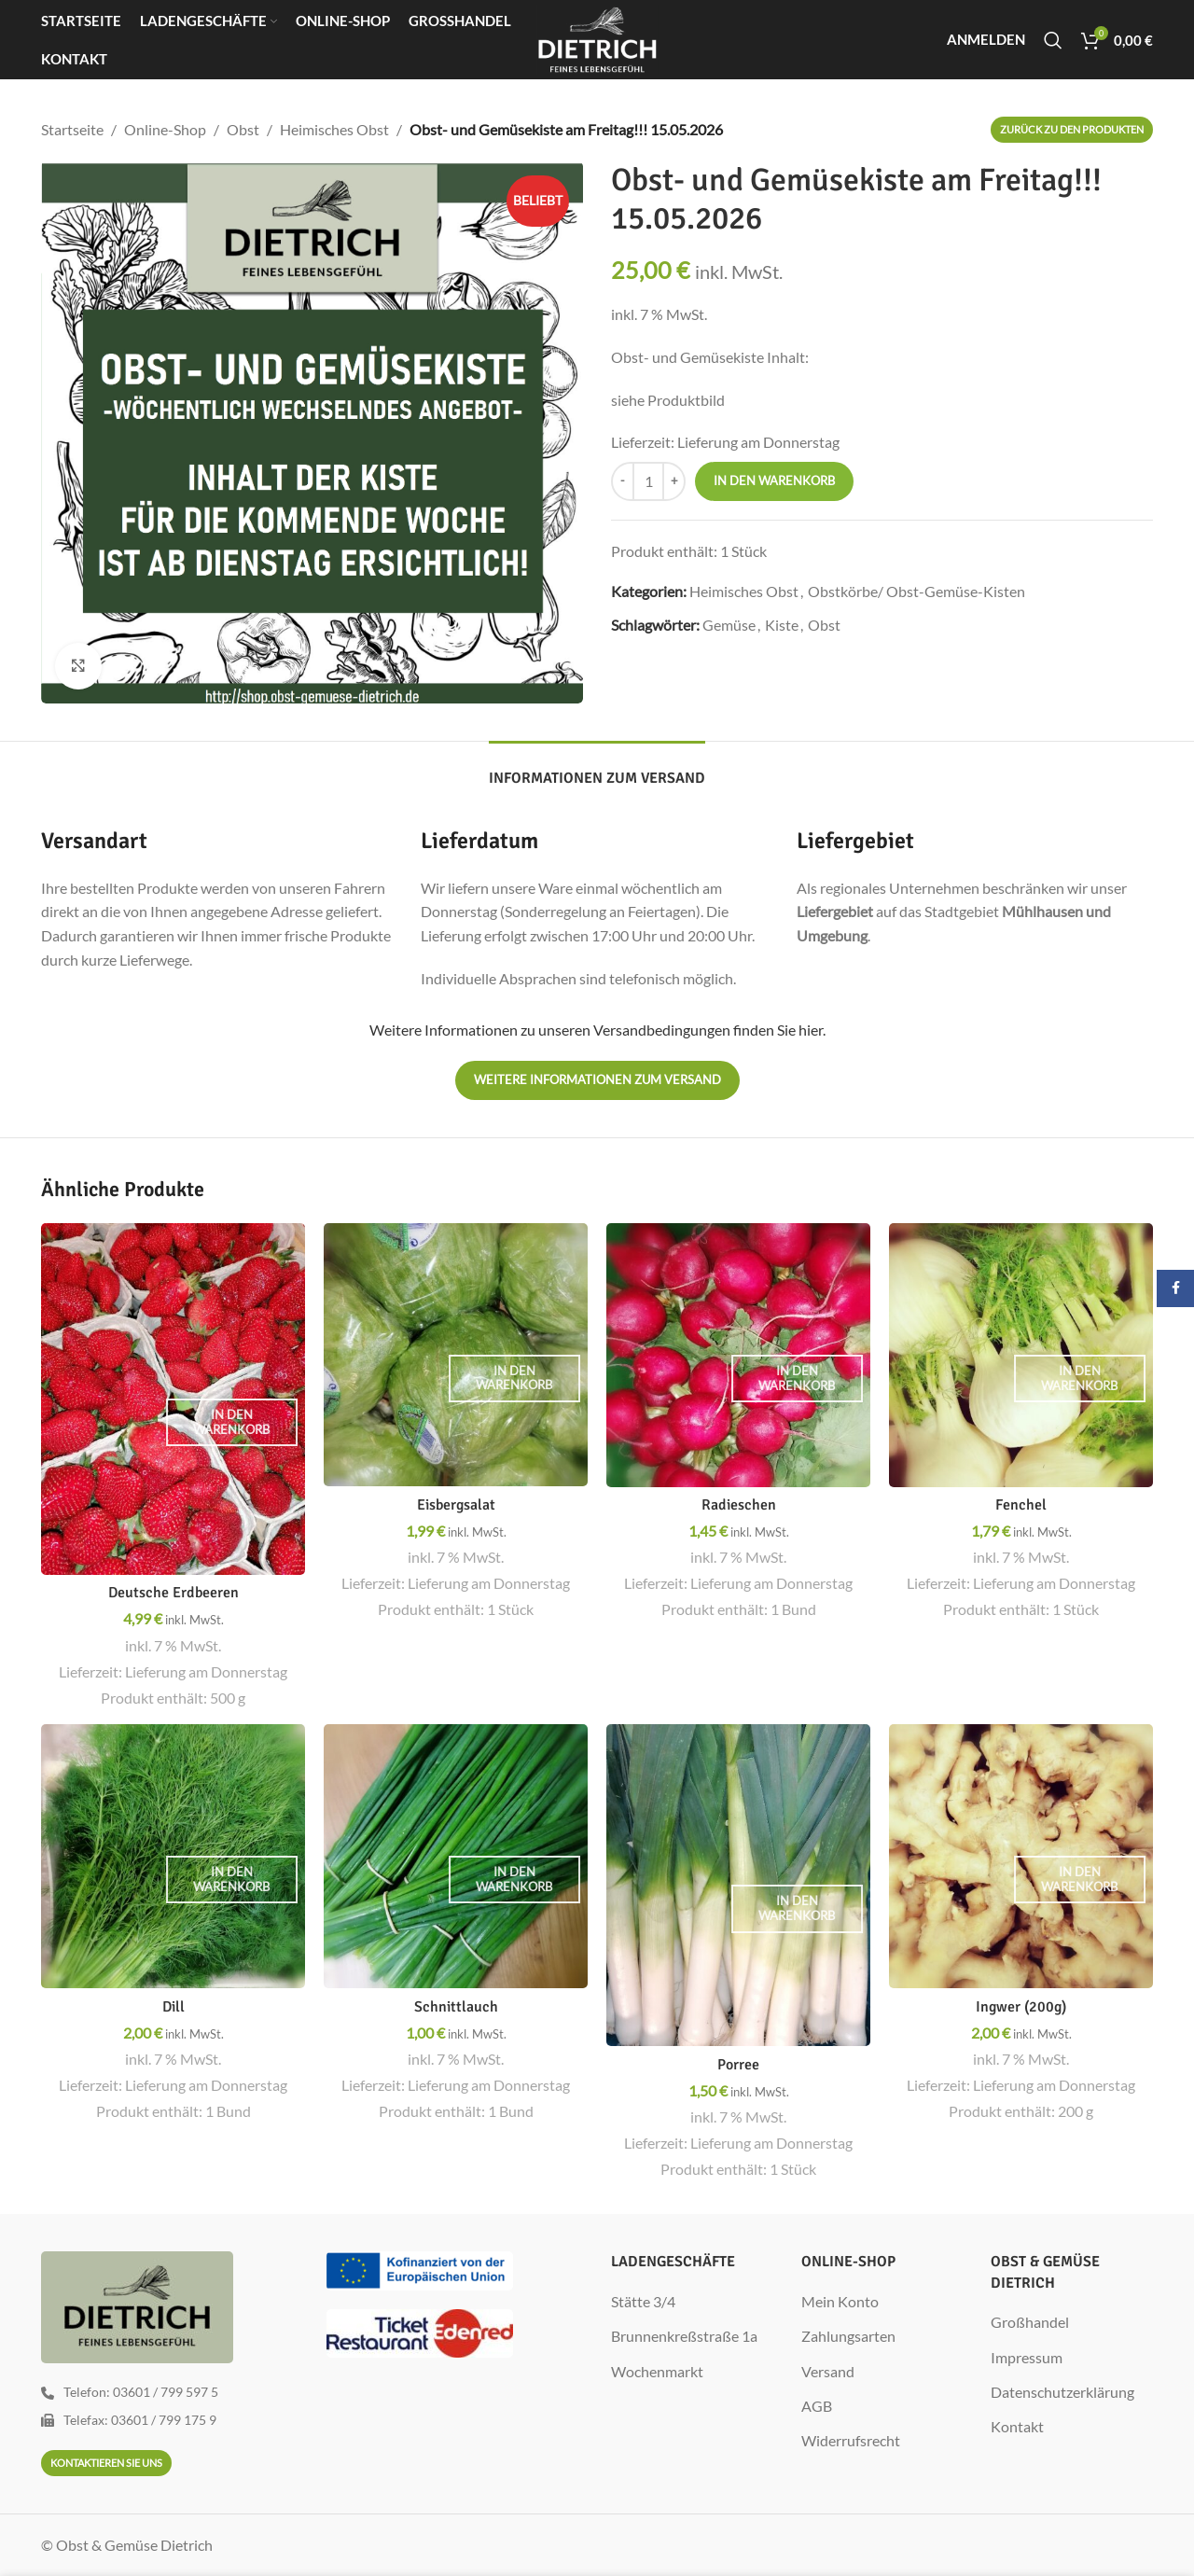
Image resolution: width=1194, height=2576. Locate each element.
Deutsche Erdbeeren (173, 1592)
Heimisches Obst (334, 129)
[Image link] (419, 2268)
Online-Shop (165, 129)
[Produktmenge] (648, 481)
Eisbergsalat (456, 1505)
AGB (816, 2406)
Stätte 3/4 (643, 2301)
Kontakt (1017, 2426)
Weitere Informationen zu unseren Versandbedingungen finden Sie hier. (597, 1029)
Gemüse (729, 625)
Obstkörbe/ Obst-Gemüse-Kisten (916, 591)
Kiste (781, 625)
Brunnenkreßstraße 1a (684, 2336)
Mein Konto (840, 2301)
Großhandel (1030, 2322)
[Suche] (1053, 40)
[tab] (597, 769)
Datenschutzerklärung (1062, 2392)
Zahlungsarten (848, 2336)
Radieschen (738, 1505)
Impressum (1026, 2357)
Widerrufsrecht (850, 2440)
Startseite (72, 129)
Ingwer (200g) (1021, 2007)
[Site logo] (597, 38)
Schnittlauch (456, 2007)
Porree (738, 2064)
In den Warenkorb (774, 480)
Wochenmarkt (657, 2371)
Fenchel (1021, 1505)
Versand (827, 2371)
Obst (243, 129)
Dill (173, 2007)
